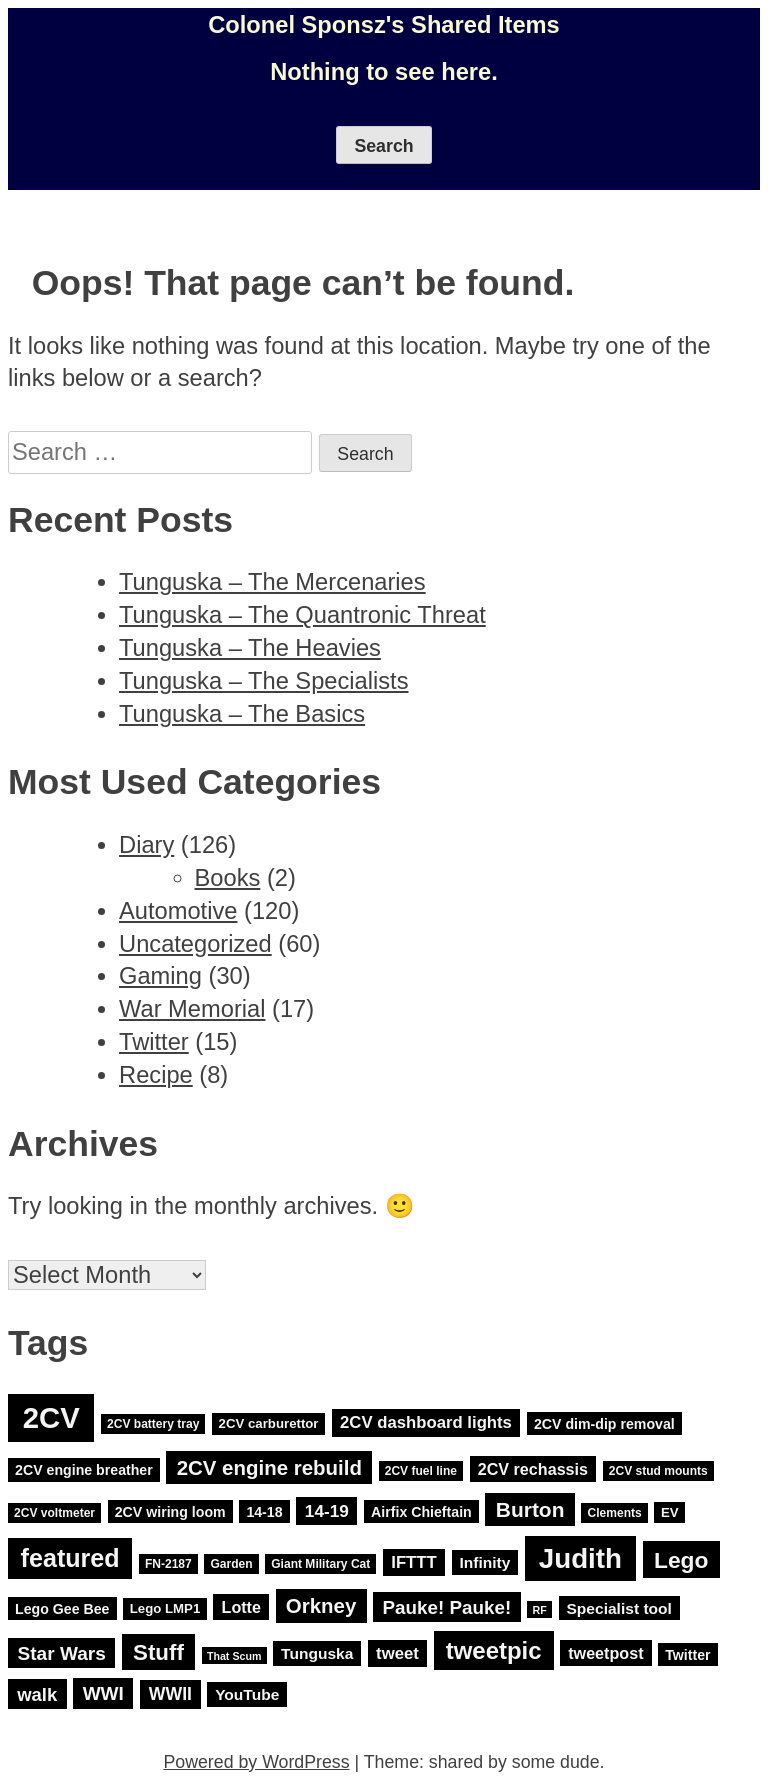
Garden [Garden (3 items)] (231, 1564)
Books (228, 878)
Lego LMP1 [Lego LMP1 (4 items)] (165, 1608)
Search (383, 146)
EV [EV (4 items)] (670, 1512)
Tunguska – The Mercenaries (272, 582)
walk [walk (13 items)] (37, 1693)
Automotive (178, 911)
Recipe (156, 1075)
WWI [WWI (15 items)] (103, 1693)
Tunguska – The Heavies (250, 648)
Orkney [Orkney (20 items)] (321, 1605)
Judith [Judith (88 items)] (580, 1558)
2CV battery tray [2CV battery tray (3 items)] (153, 1424)
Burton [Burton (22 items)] (530, 1509)
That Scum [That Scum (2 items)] (234, 1655)
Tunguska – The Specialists (263, 681)
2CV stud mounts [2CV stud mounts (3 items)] (658, 1471)
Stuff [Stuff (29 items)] (158, 1651)
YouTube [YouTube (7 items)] (247, 1694)
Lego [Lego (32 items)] (681, 1560)
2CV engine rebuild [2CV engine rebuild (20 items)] (269, 1467)
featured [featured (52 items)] (70, 1559)
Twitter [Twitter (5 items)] (687, 1654)
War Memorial (192, 1009)
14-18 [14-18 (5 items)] (264, 1512)
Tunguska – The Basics (242, 714)
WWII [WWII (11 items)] (170, 1694)
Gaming (160, 976)
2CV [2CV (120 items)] (51, 1417)
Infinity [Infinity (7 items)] (484, 1562)
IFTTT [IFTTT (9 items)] (414, 1562)
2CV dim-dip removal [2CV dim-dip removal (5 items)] (604, 1423)
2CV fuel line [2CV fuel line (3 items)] (421, 1471)
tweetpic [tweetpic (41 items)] (494, 1650)
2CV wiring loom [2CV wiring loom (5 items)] (170, 1512)
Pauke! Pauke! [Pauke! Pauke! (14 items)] (447, 1606)
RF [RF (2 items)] (540, 1609)
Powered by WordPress (256, 1762)
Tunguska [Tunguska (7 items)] (317, 1653)
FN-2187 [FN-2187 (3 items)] (168, 1564)
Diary (146, 845)
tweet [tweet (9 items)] (397, 1653)
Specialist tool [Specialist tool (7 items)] (618, 1607)
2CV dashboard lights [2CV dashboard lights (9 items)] (426, 1422)
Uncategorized (195, 944)
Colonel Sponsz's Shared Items (384, 25)
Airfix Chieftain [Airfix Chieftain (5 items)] (421, 1512)
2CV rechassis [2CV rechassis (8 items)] (533, 1469)
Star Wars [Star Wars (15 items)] (62, 1652)
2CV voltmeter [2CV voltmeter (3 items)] (54, 1513)
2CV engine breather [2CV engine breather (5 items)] (84, 1470)
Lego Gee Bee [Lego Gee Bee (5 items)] (62, 1608)
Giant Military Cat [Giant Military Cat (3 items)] (320, 1564)
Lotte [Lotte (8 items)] (241, 1607)
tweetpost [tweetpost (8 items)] (605, 1653)
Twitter (154, 1042)
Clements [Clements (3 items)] (614, 1513)
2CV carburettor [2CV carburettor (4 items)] (269, 1423)
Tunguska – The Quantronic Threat (302, 615)
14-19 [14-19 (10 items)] (327, 1511)
